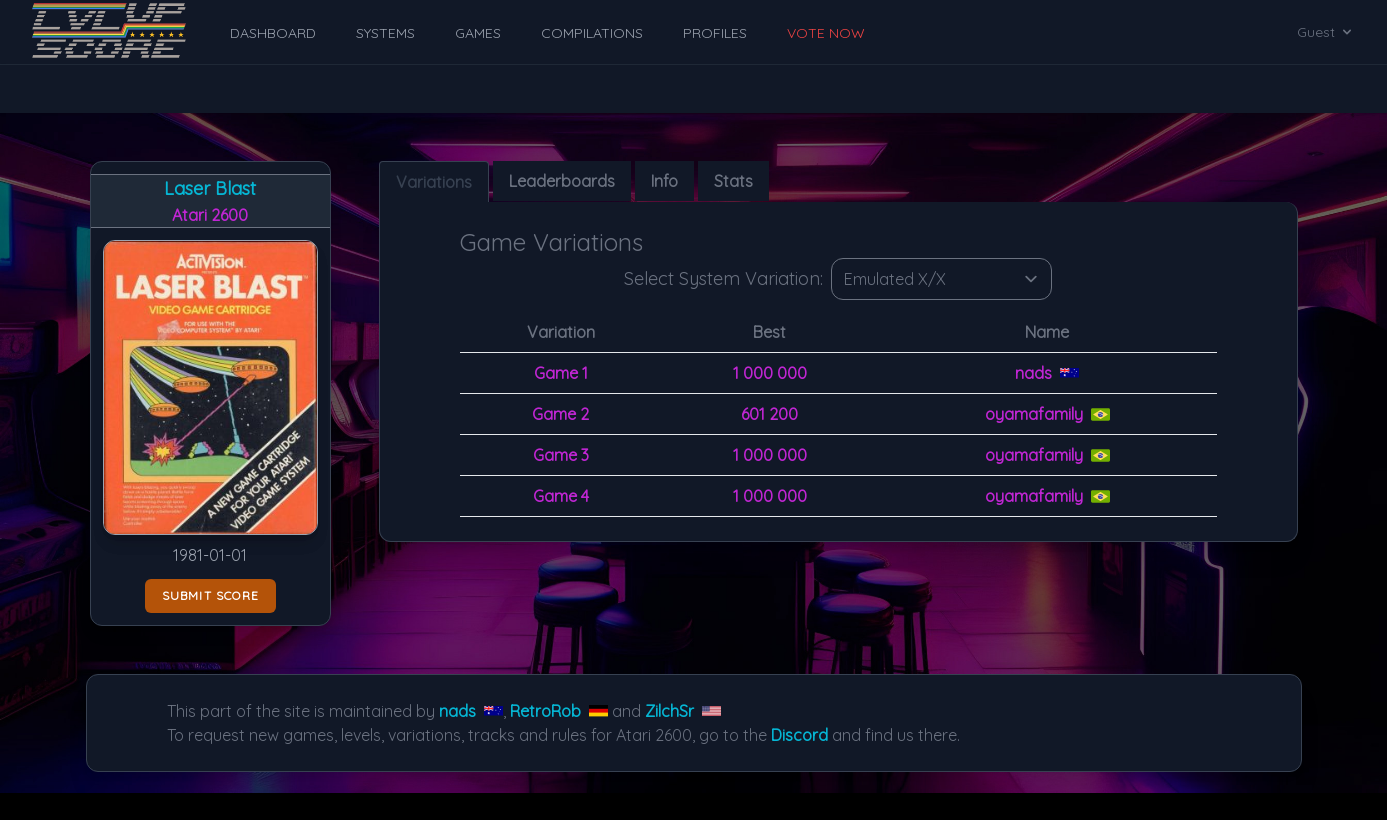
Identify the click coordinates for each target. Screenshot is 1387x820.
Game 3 (561, 455)
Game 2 (560, 414)
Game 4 (561, 496)
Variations (434, 182)
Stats (733, 181)
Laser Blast (210, 188)
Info (664, 181)
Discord (799, 735)
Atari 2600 (210, 215)
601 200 (769, 414)
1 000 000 (770, 373)
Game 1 (561, 373)
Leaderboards (562, 181)
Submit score (210, 595)
